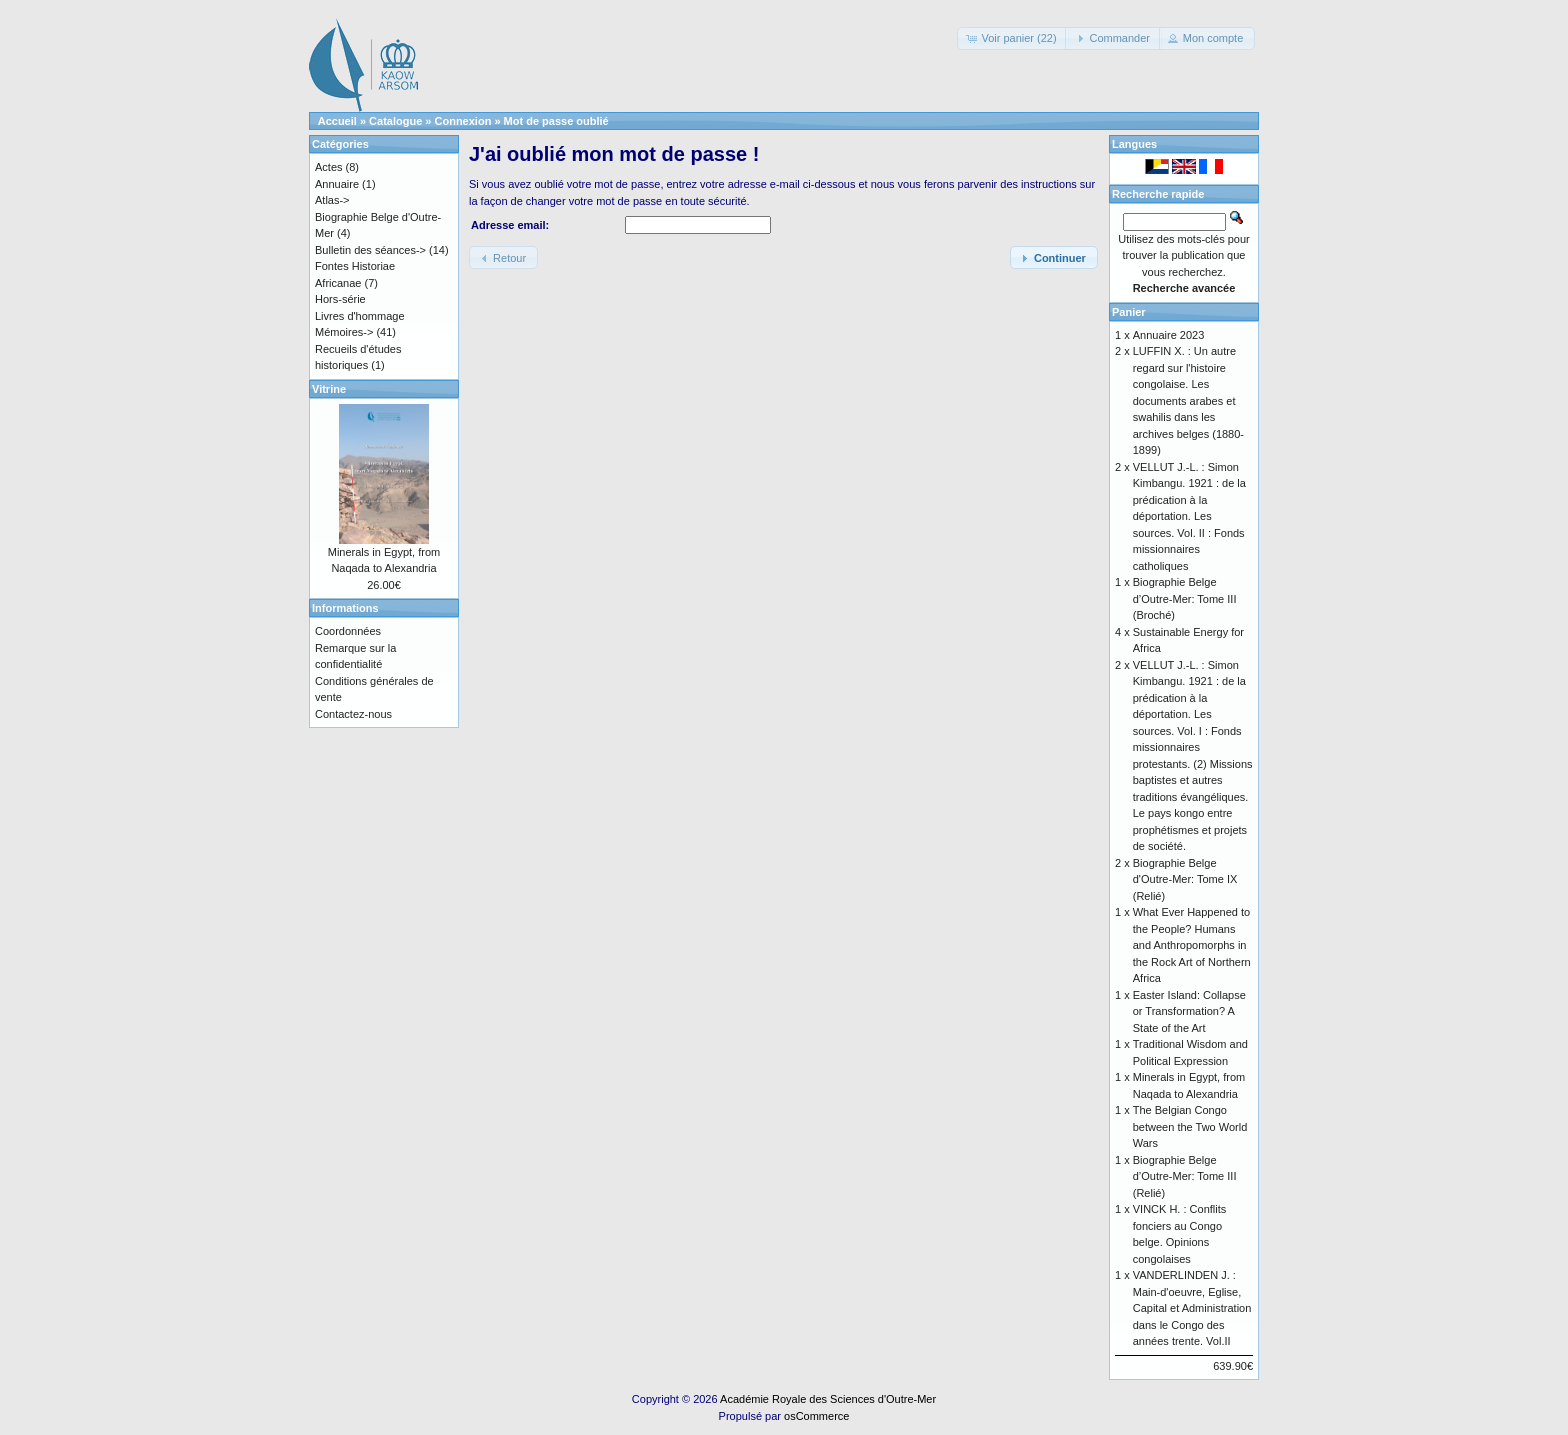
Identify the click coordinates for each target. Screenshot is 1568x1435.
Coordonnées (348, 631)
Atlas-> (332, 200)
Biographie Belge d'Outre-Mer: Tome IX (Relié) (1185, 879)
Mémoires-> (344, 332)
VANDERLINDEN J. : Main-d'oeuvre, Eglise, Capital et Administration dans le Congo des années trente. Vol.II (1192, 1308)
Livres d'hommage (360, 316)
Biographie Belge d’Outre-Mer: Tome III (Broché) (1185, 598)
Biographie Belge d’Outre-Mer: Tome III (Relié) (1185, 1176)
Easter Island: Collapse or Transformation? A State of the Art (1189, 1011)
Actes (329, 167)
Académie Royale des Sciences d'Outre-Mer (828, 1399)
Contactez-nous (353, 714)
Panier (1129, 312)
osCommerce (816, 1416)
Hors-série (340, 299)
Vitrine (329, 389)
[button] (1012, 38)
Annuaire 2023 (1169, 335)
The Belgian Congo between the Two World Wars (1190, 1126)
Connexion (463, 121)
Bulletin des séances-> (370, 250)
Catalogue (395, 121)
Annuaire (337, 184)
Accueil (337, 121)
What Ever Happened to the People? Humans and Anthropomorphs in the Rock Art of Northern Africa (1192, 945)
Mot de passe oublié (556, 121)
